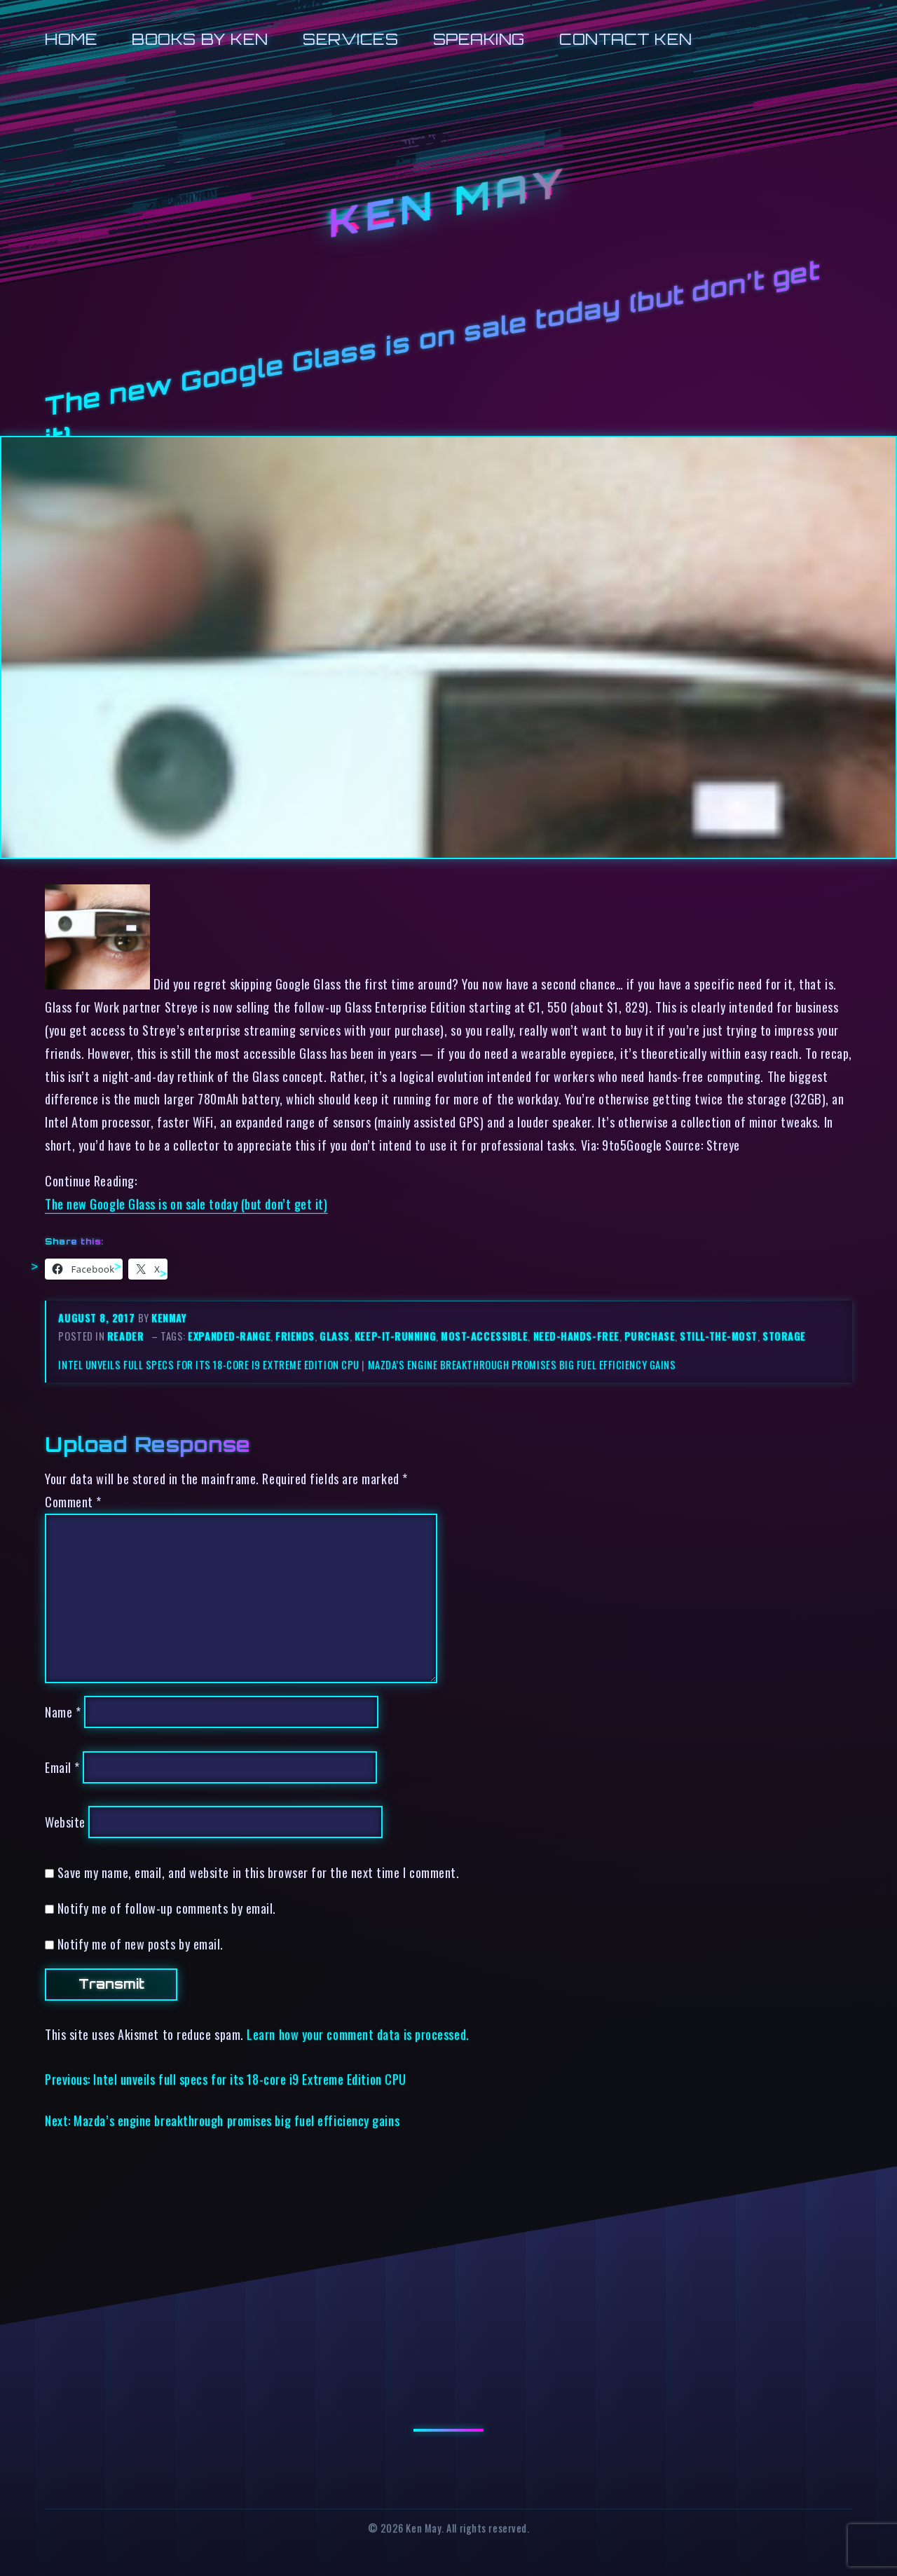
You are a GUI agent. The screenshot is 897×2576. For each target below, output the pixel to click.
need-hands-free (576, 1336)
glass (335, 1336)
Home (71, 38)
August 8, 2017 (97, 1317)
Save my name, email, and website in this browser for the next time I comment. (258, 1872)
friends (295, 1336)
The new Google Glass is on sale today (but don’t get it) (186, 1203)
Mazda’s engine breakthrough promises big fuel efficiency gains (522, 1364)
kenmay (168, 1317)
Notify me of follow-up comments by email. (166, 1907)
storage (784, 1336)
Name (63, 1711)
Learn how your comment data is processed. (358, 2034)
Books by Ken (200, 38)
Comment (73, 1501)
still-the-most (719, 1336)
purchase (649, 1336)
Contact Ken (625, 38)
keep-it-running (395, 1336)
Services (350, 38)
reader (125, 1336)
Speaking (479, 38)
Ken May (448, 202)
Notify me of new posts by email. (140, 1943)
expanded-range (229, 1336)
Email (62, 1767)
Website (65, 1821)
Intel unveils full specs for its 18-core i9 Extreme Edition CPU (208, 1364)
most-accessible (484, 1336)
